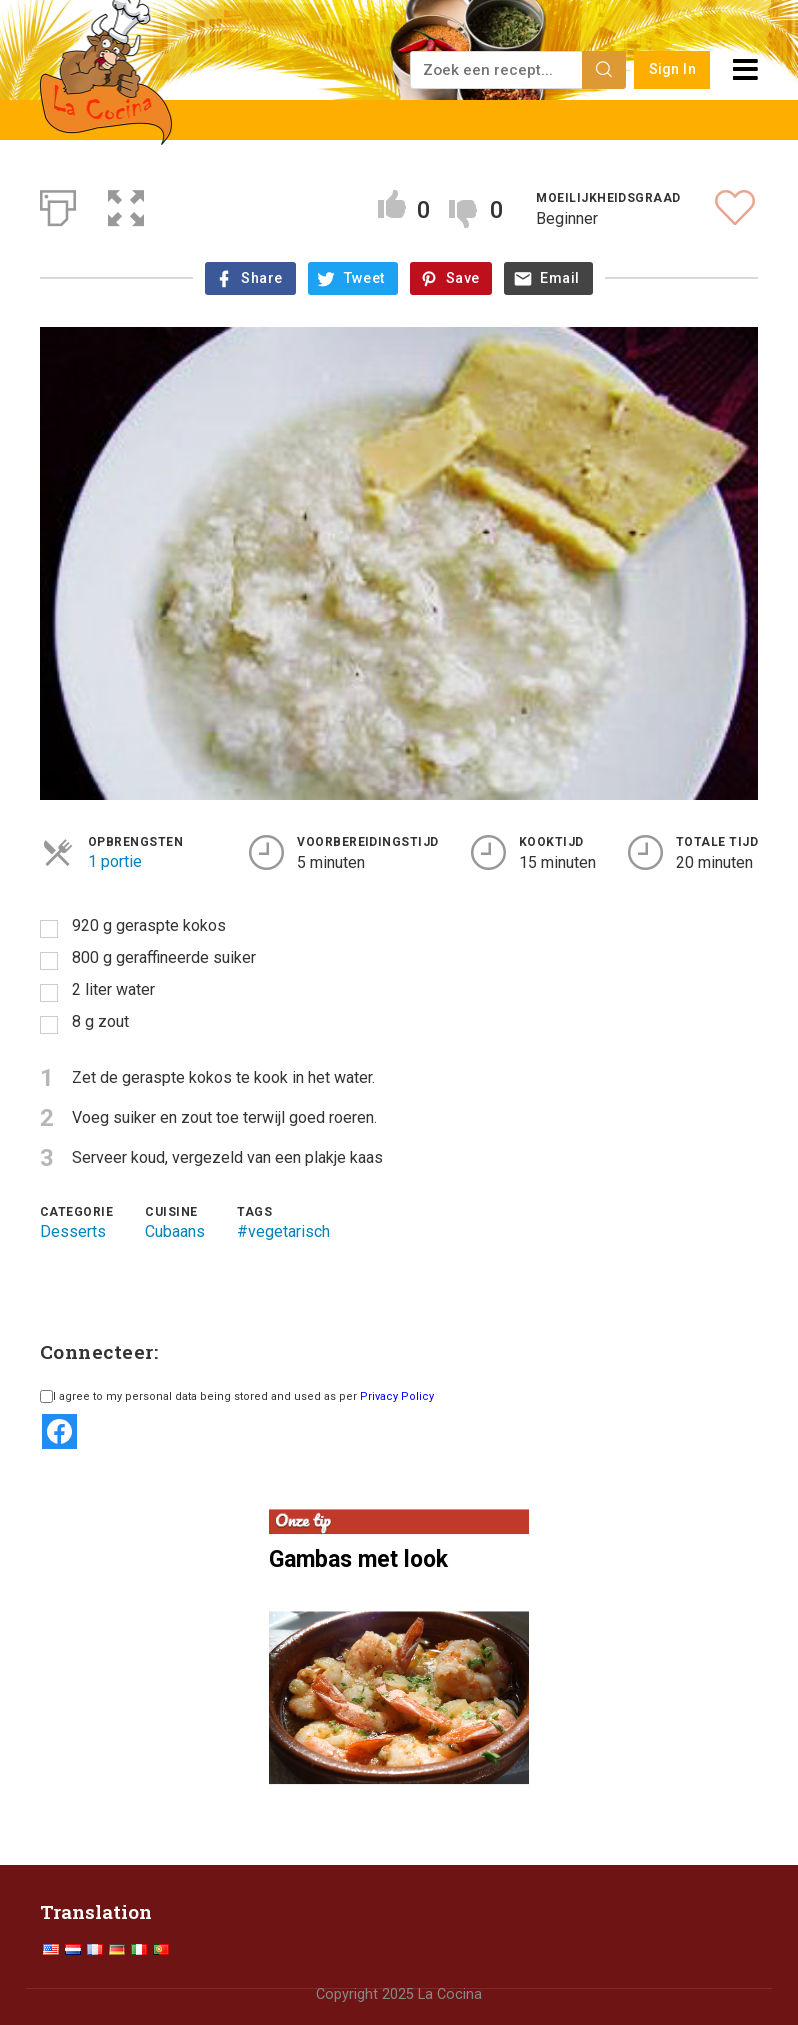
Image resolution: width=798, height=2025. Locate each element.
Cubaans (175, 1231)
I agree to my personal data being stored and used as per (237, 1396)
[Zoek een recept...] (497, 70)
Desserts (73, 1231)
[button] (126, 204)
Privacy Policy (397, 1396)
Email (559, 278)
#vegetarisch (283, 1231)
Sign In (672, 69)
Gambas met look (358, 1558)
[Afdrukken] (58, 204)
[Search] (604, 70)
